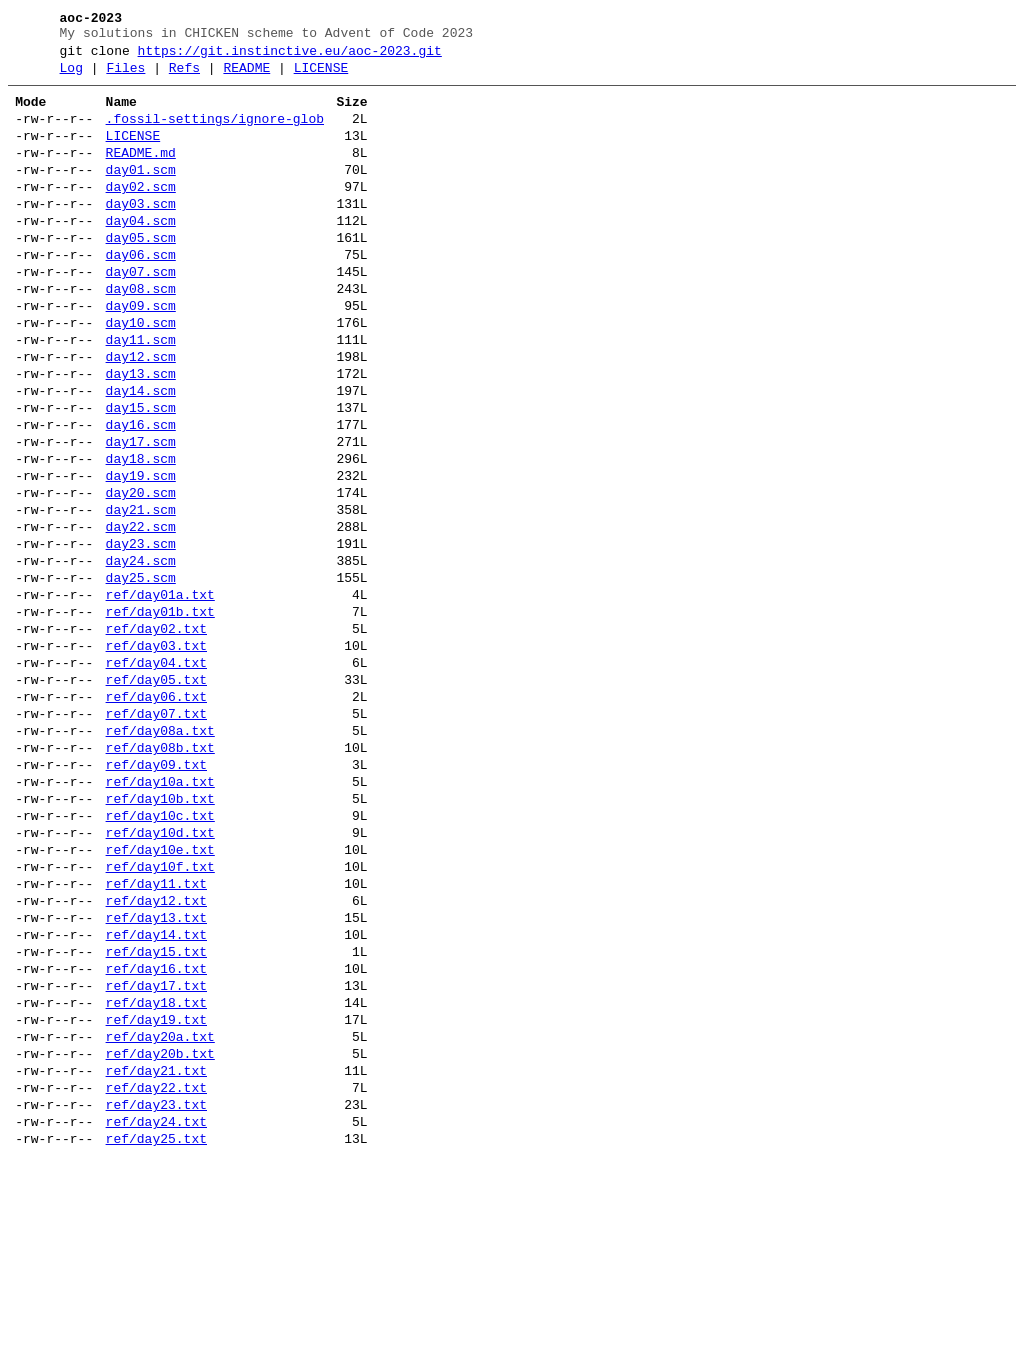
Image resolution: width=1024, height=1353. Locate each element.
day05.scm (141, 274)
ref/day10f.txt (160, 1014)
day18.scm (141, 534)
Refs (184, 77)
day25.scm (141, 674)
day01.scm (141, 194)
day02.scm (141, 214)
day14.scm (141, 454)
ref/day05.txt (156, 794)
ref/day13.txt (156, 1074)
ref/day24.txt (156, 1314)
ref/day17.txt (156, 1154)
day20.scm (141, 574)
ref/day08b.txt (160, 874)
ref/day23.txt (156, 1294)
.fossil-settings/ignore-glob (215, 134)
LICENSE (321, 77)
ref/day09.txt (156, 894)
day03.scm (141, 234)
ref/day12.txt (156, 1054)
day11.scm (141, 394)
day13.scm (141, 434)
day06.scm (141, 294)
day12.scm (141, 414)
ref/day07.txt (156, 834)
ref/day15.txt (156, 1114)
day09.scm (141, 354)
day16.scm (141, 494)
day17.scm (141, 514)
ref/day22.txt (156, 1274)
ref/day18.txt (156, 1174)
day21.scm (141, 594)
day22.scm (141, 614)
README (246, 77)
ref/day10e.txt (160, 994)
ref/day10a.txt (160, 914)
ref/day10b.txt (160, 934)
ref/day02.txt (156, 734)
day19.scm (141, 554)
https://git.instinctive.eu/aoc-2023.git (290, 57)
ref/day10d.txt (160, 974)
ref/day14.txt (156, 1094)
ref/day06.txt (156, 814)
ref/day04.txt (156, 774)
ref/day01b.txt (160, 714)
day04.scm (141, 254)
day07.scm (141, 314)
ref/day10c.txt (160, 954)
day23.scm (141, 634)
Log (71, 77)
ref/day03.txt (156, 754)
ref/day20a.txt (160, 1214)
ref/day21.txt (156, 1254)
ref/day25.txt (156, 1334)
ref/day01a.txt (160, 694)
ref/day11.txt (156, 1034)
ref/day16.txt (156, 1134)
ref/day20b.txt (160, 1234)
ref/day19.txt (156, 1194)
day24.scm (141, 654)
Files (125, 77)
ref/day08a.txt (160, 854)
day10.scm (141, 374)
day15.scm (141, 474)
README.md (141, 174)
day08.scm (141, 334)
